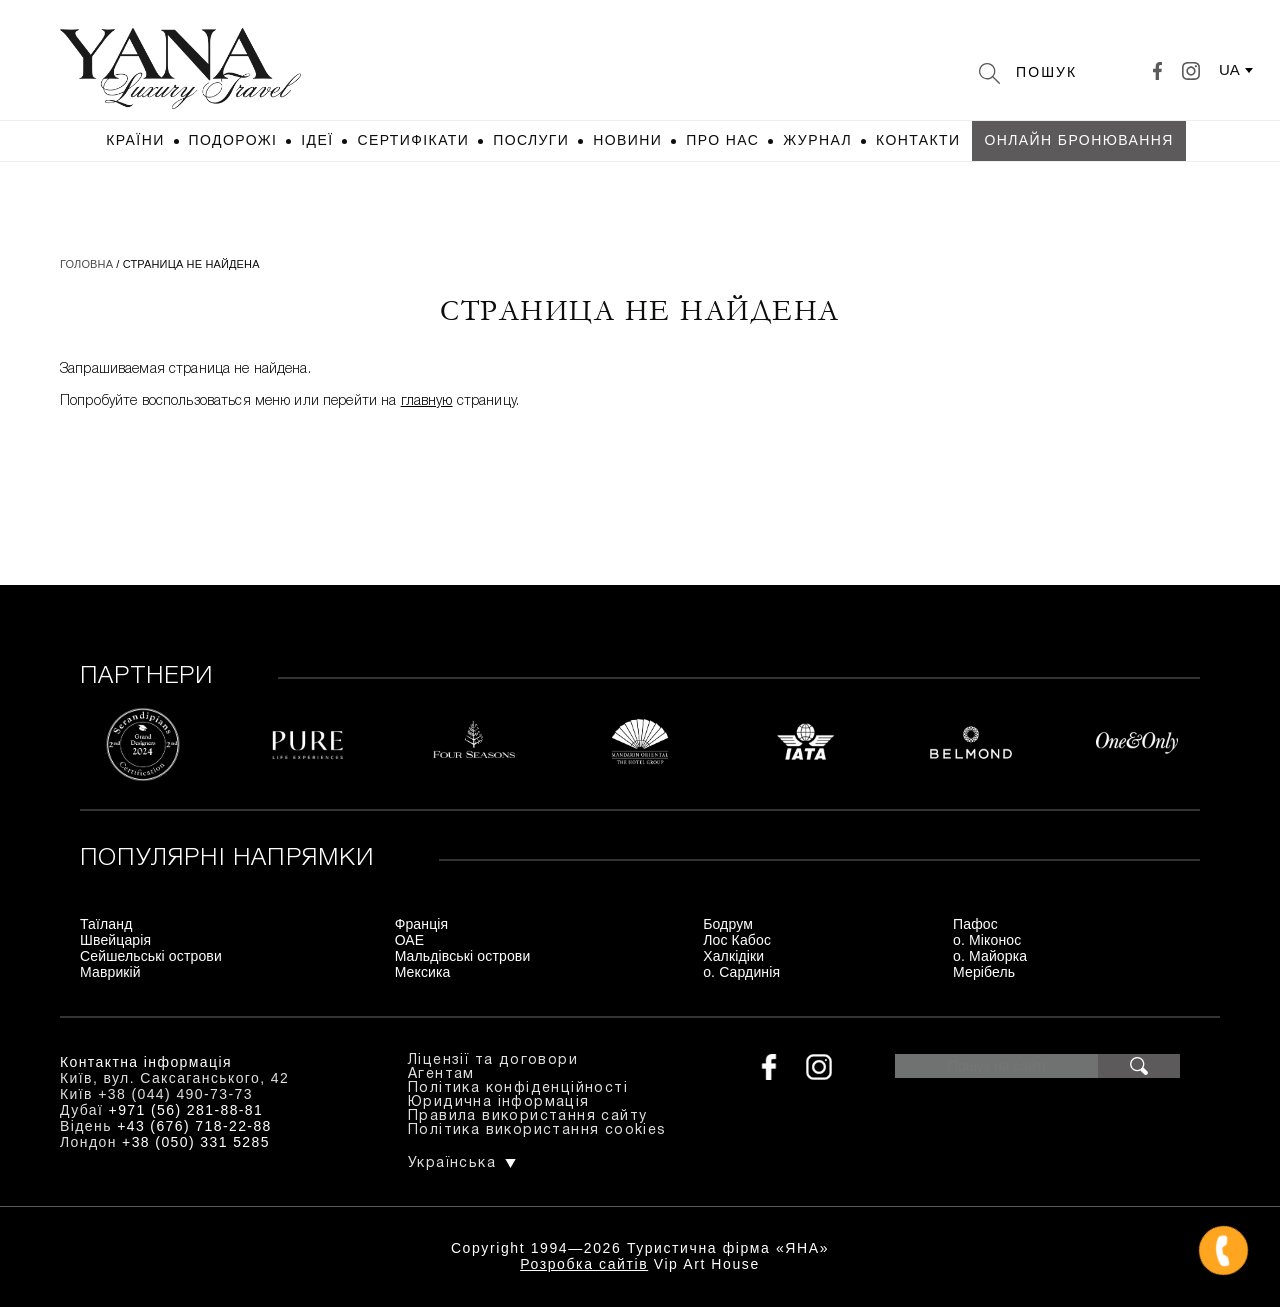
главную (427, 401)
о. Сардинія (741, 972)
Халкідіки (733, 956)
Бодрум (728, 924)
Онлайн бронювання (1078, 140)
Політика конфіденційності (518, 1088)
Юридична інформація (499, 1102)
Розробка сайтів (584, 1264)
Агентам (441, 1074)
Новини (627, 140)
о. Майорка (990, 956)
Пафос (975, 924)
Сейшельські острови (151, 956)
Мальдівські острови (463, 956)
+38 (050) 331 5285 (196, 1142)
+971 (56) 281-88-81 (186, 1110)
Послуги (531, 140)
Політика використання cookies (537, 1130)
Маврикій (110, 972)
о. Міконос (987, 940)
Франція (422, 924)
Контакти (918, 140)
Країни (135, 140)
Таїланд (106, 924)
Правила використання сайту (527, 1116)
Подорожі (233, 140)
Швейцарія (115, 940)
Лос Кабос (737, 940)
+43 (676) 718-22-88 (194, 1126)
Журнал (817, 140)
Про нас (722, 140)
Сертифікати (413, 140)
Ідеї (317, 140)
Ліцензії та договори (493, 1060)
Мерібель (984, 972)
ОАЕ (410, 940)
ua (1229, 69)
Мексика (423, 972)
